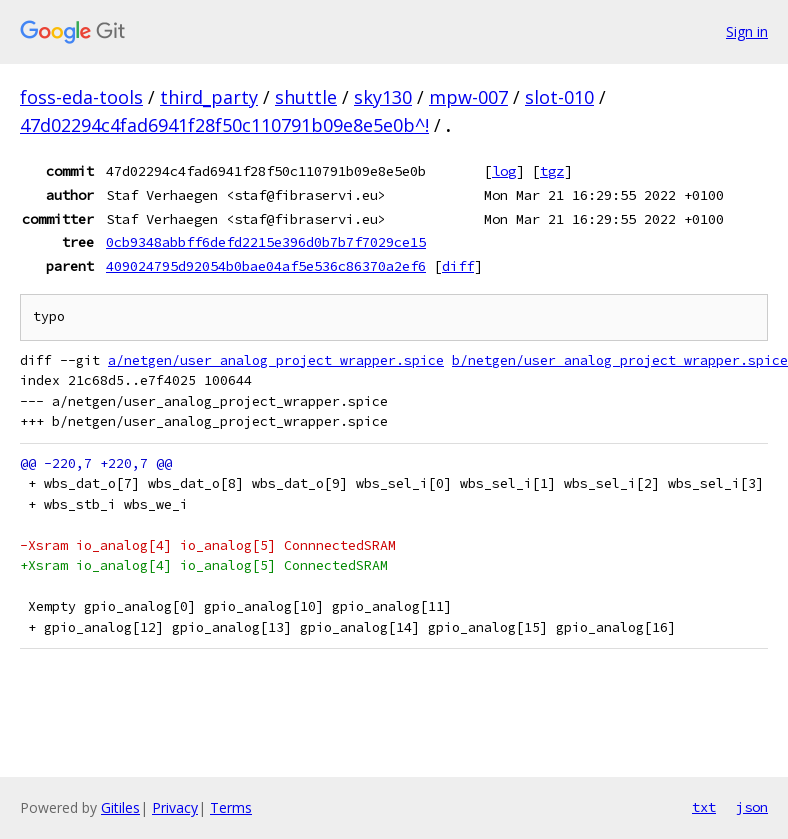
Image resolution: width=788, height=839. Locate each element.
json (752, 807)
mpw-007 (468, 97)
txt (704, 807)
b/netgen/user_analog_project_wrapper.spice (620, 360)
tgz (552, 171)
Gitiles (120, 807)
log (504, 171)
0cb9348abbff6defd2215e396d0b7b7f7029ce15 (266, 242)
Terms (231, 807)
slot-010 (559, 97)
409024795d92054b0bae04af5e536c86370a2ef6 (266, 266)
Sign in (747, 31)
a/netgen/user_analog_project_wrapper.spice (276, 360)
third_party (209, 97)
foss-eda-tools (81, 97)
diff (458, 266)
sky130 (383, 97)
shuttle (306, 97)
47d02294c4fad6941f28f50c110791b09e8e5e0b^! (224, 125)
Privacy (175, 807)
